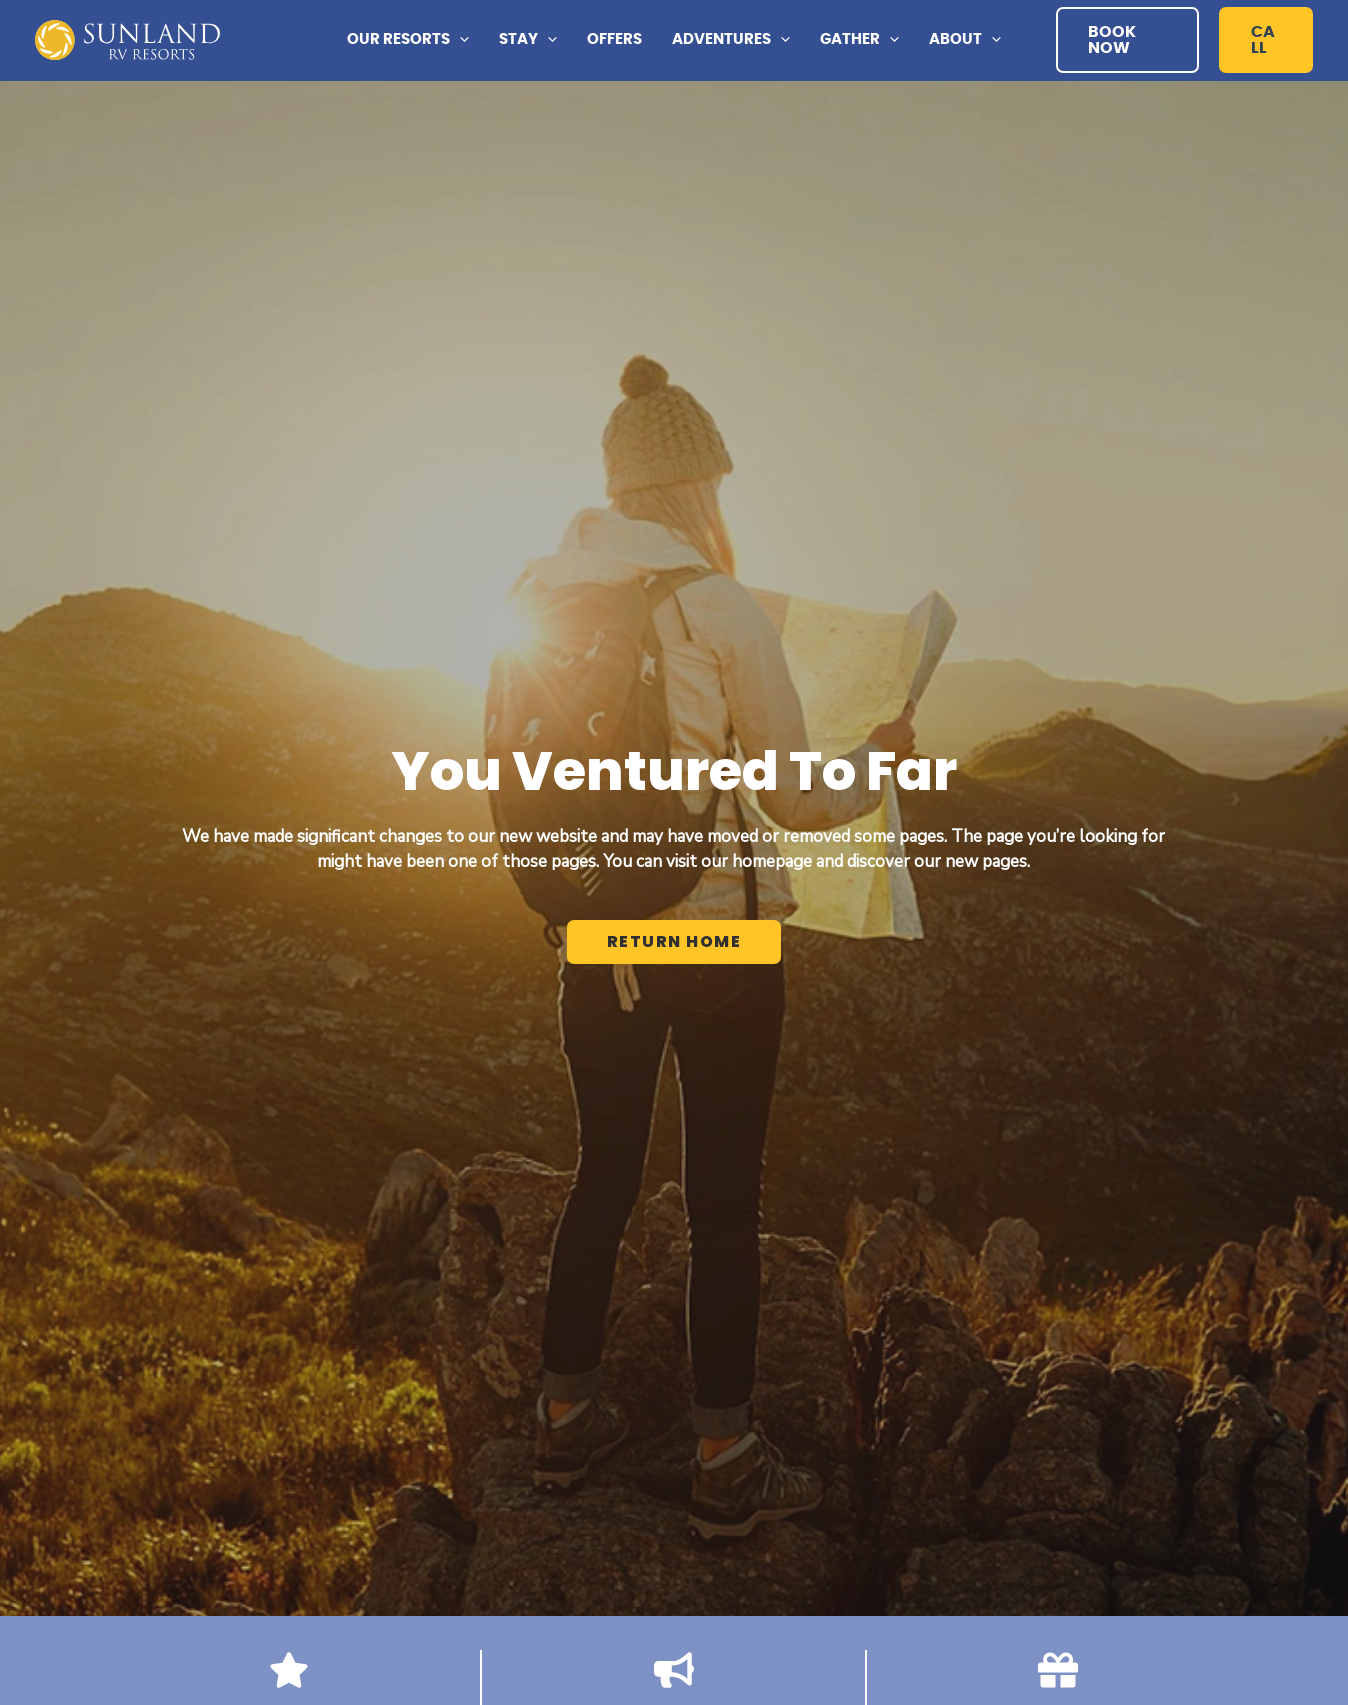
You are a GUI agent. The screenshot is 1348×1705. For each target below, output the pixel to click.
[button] (1127, 40)
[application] (459, 40)
